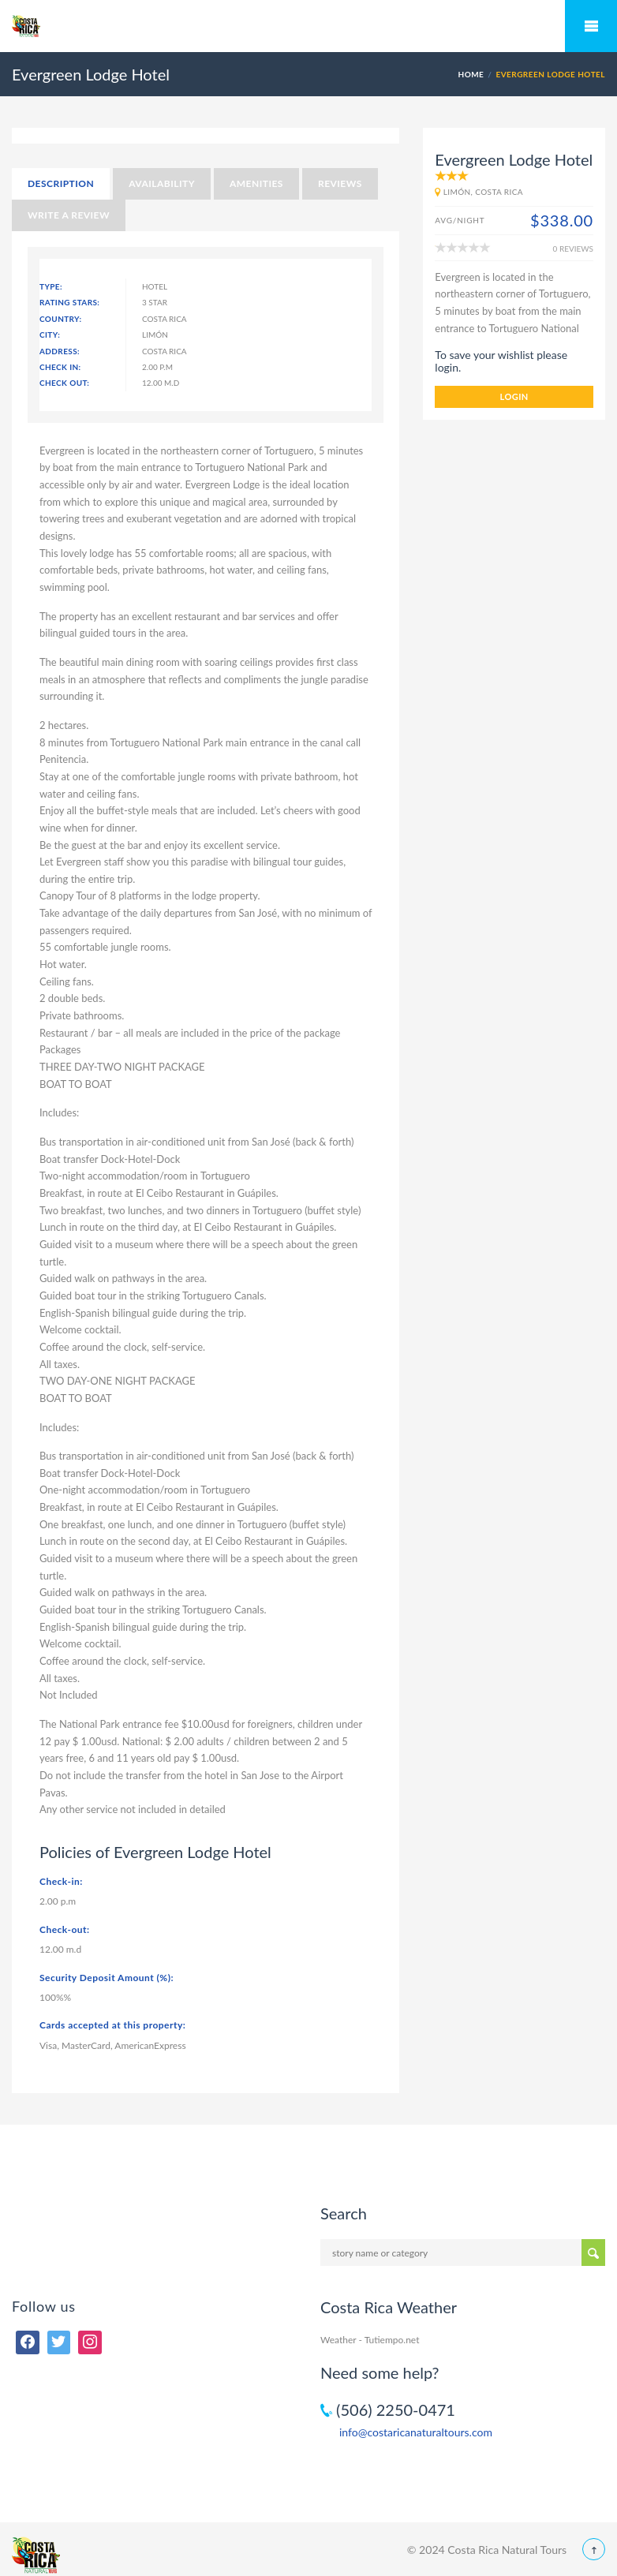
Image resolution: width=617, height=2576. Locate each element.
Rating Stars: (69, 302)
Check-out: (64, 1929)
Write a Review (69, 215)
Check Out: (64, 382)
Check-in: (61, 1881)
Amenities (256, 183)
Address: (59, 351)
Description (61, 183)
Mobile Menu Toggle (591, 26)
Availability (162, 183)
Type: (50, 286)
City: (49, 334)
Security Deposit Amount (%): (106, 1977)
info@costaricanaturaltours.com (415, 2432)
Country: (60, 318)
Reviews (340, 183)
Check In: (60, 367)
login (514, 396)
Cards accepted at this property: (112, 2025)
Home (471, 74)
